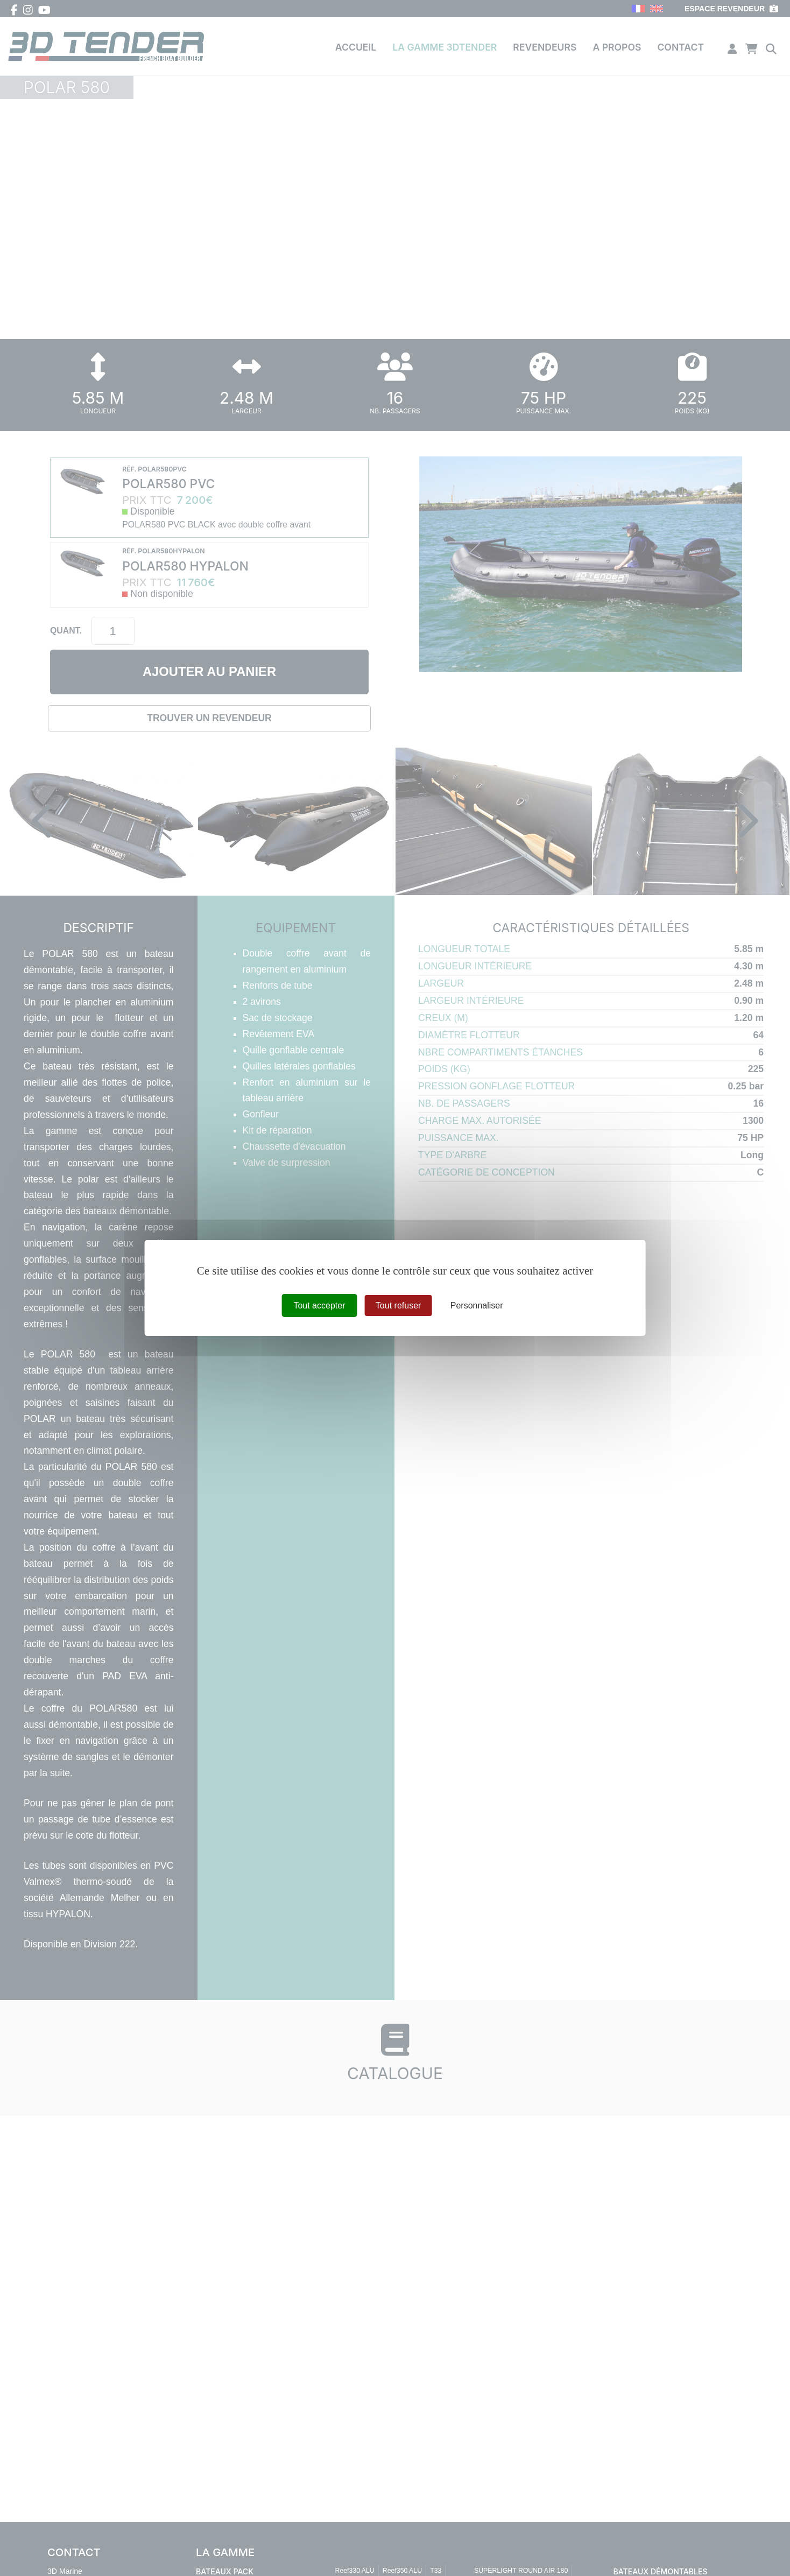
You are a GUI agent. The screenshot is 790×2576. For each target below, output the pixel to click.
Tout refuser (398, 1305)
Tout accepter (319, 1305)
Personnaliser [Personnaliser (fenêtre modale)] (476, 1305)
